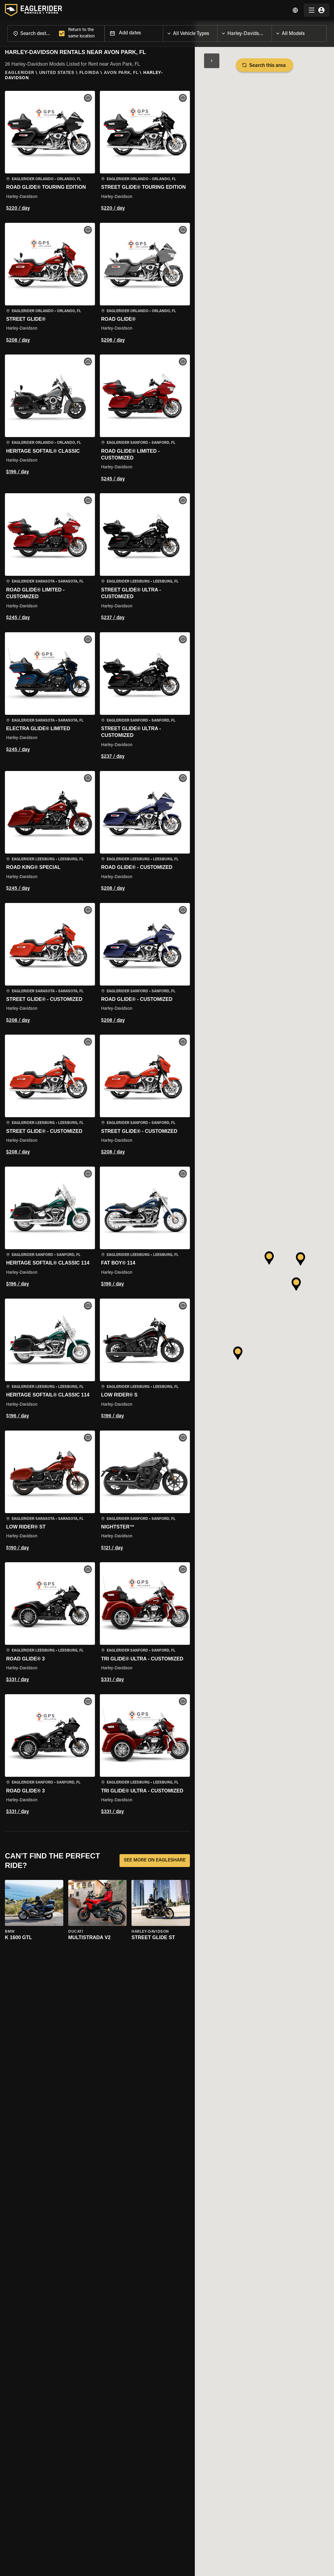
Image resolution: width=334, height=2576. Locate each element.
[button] (50, 152)
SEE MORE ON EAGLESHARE (155, 1860)
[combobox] (32, 33)
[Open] (217, 32)
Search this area (264, 65)
